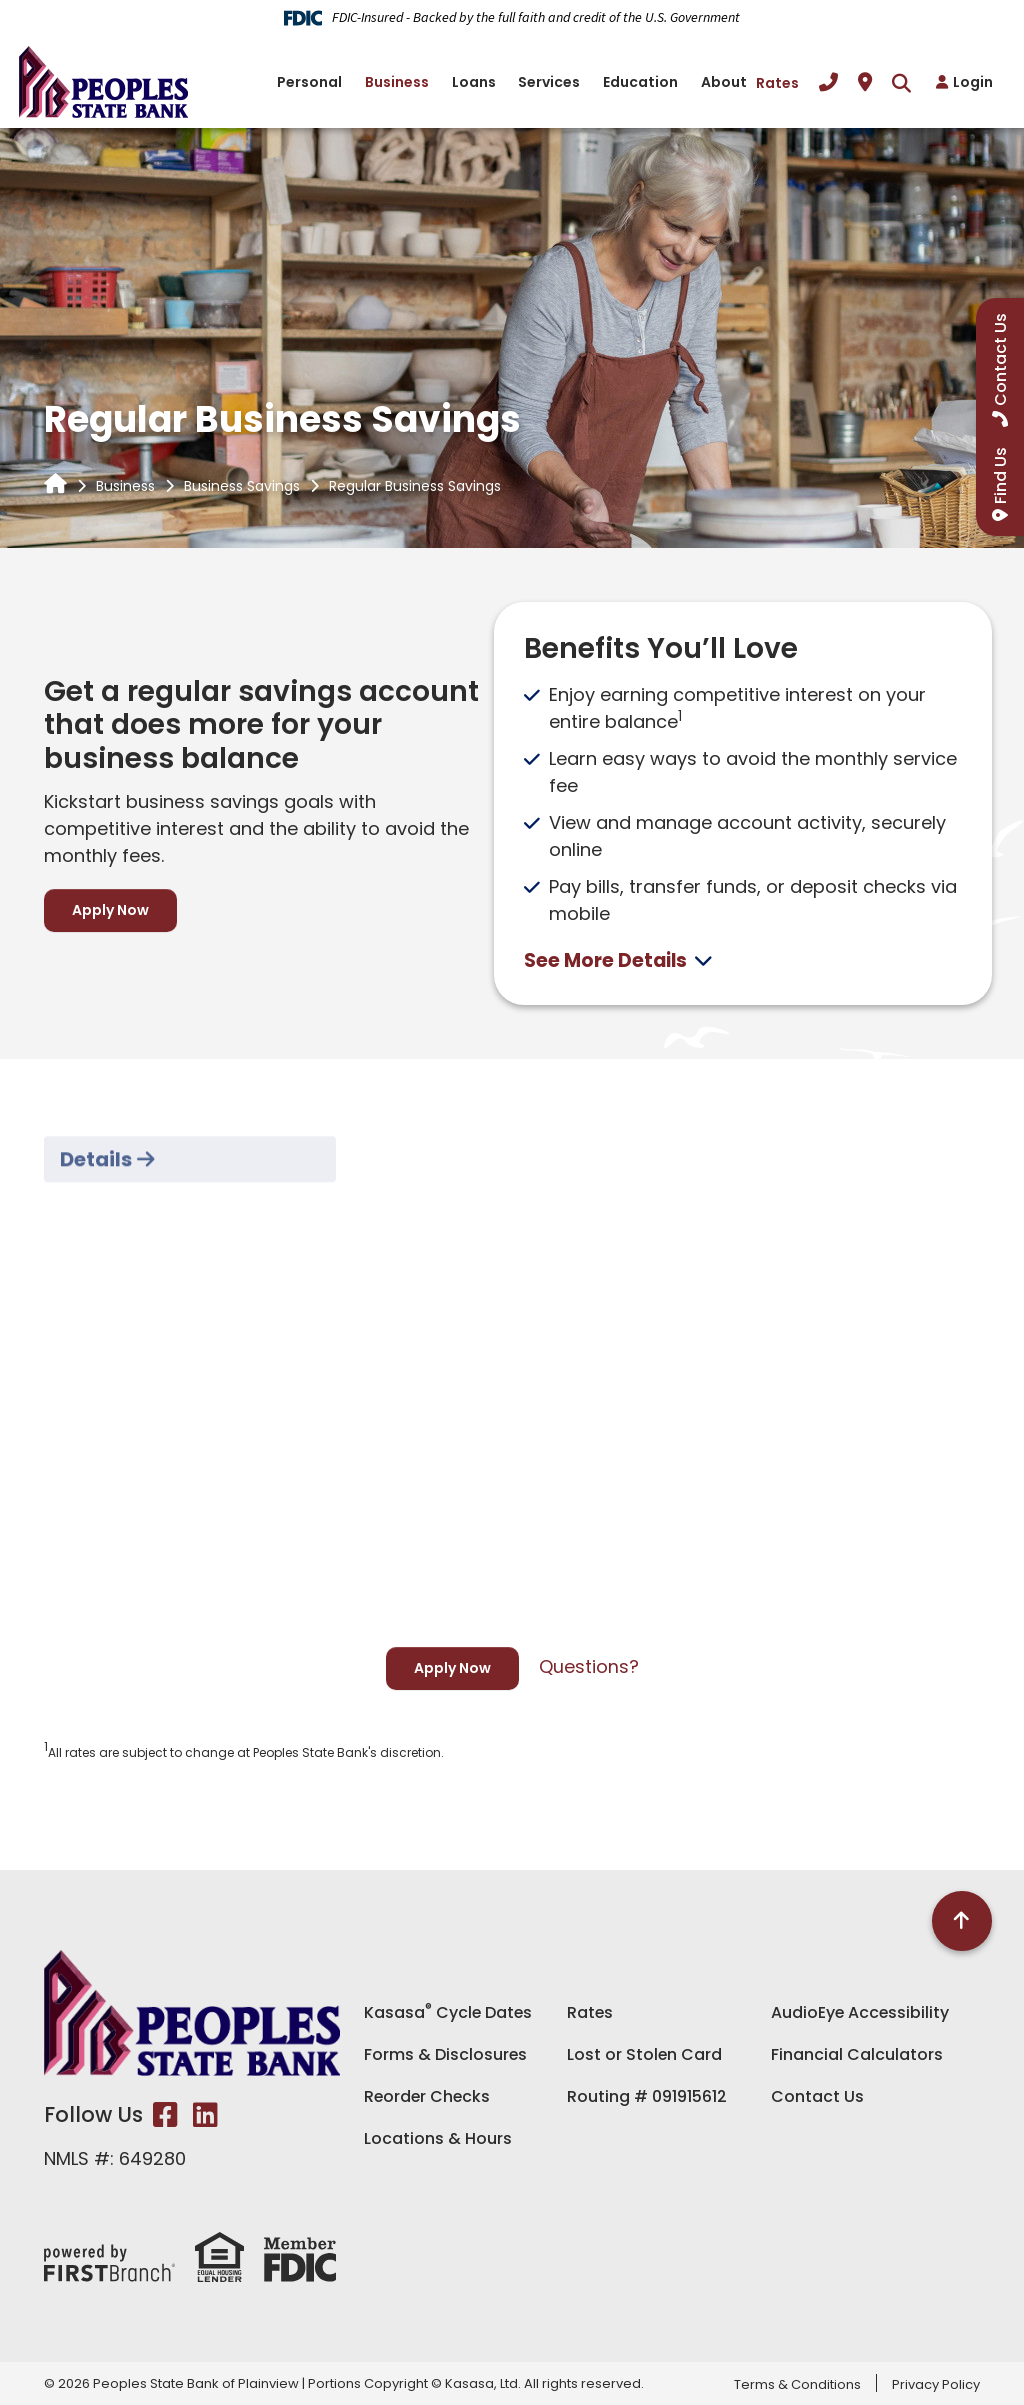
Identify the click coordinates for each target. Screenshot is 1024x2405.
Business (125, 486)
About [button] (724, 82)
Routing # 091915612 (647, 2095)
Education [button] (640, 82)
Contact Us (817, 2095)
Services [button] (549, 82)
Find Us (1000, 475)
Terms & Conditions (797, 2384)
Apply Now (110, 910)
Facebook (165, 2115)
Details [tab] (96, 1231)
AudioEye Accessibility (861, 2011)
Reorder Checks (428, 2095)
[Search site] (901, 82)
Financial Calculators (857, 2053)
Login (973, 82)
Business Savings (242, 486)
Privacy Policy (936, 2384)
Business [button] (397, 82)
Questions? (589, 1665)
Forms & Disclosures (446, 2053)
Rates (777, 83)
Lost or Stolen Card (645, 2053)
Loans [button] (474, 82)
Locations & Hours (438, 2137)
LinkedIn (205, 2115)
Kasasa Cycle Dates (449, 2011)
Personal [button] (309, 82)
